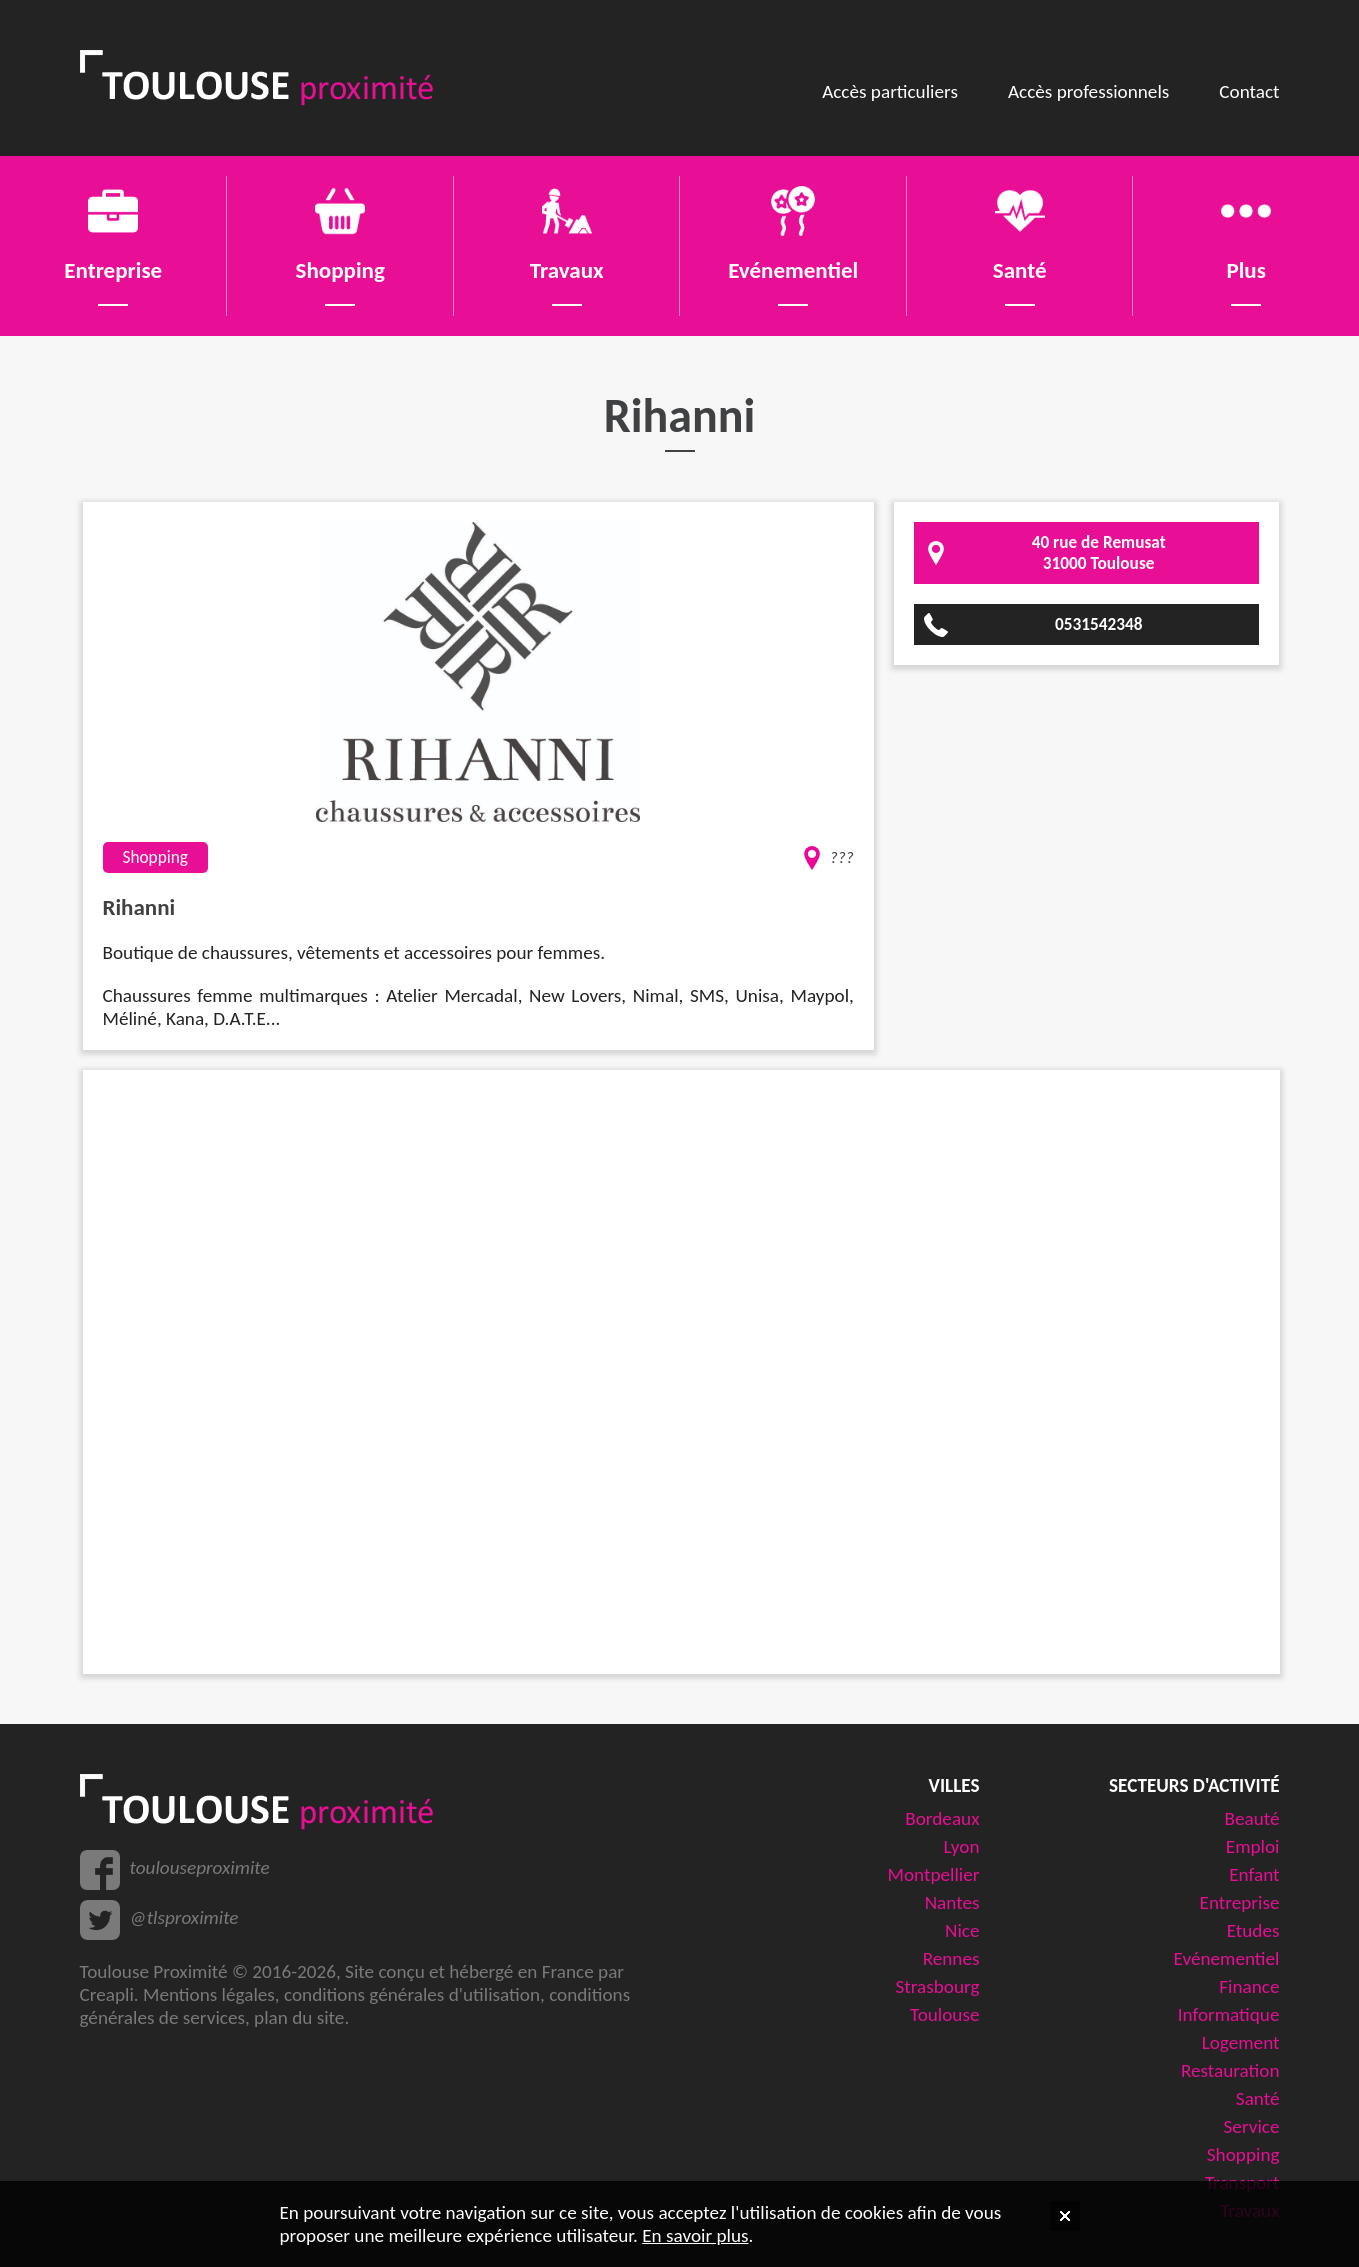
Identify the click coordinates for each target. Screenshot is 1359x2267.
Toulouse (945, 2014)
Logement (1241, 2042)
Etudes (1253, 1930)
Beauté (1251, 1818)
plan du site (299, 2017)
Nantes (952, 1902)
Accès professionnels (1088, 91)
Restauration (1230, 2070)
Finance (1249, 1986)
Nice (962, 1930)
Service (1252, 2126)
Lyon (962, 1846)
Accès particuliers (890, 91)
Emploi (1253, 1846)
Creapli (107, 1994)
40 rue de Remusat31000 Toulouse (1099, 553)
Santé (1258, 2098)
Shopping (1243, 2154)
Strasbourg (938, 1986)
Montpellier (934, 1874)
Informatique (1229, 2014)
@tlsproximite (184, 1917)
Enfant (1254, 1874)
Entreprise (1240, 1902)
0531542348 (1099, 624)
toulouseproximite (200, 1867)
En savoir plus (695, 2235)
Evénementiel (1227, 1958)
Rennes (951, 1958)
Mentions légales (209, 1994)
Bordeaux (942, 1818)
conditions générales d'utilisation (412, 1994)
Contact (1249, 91)
